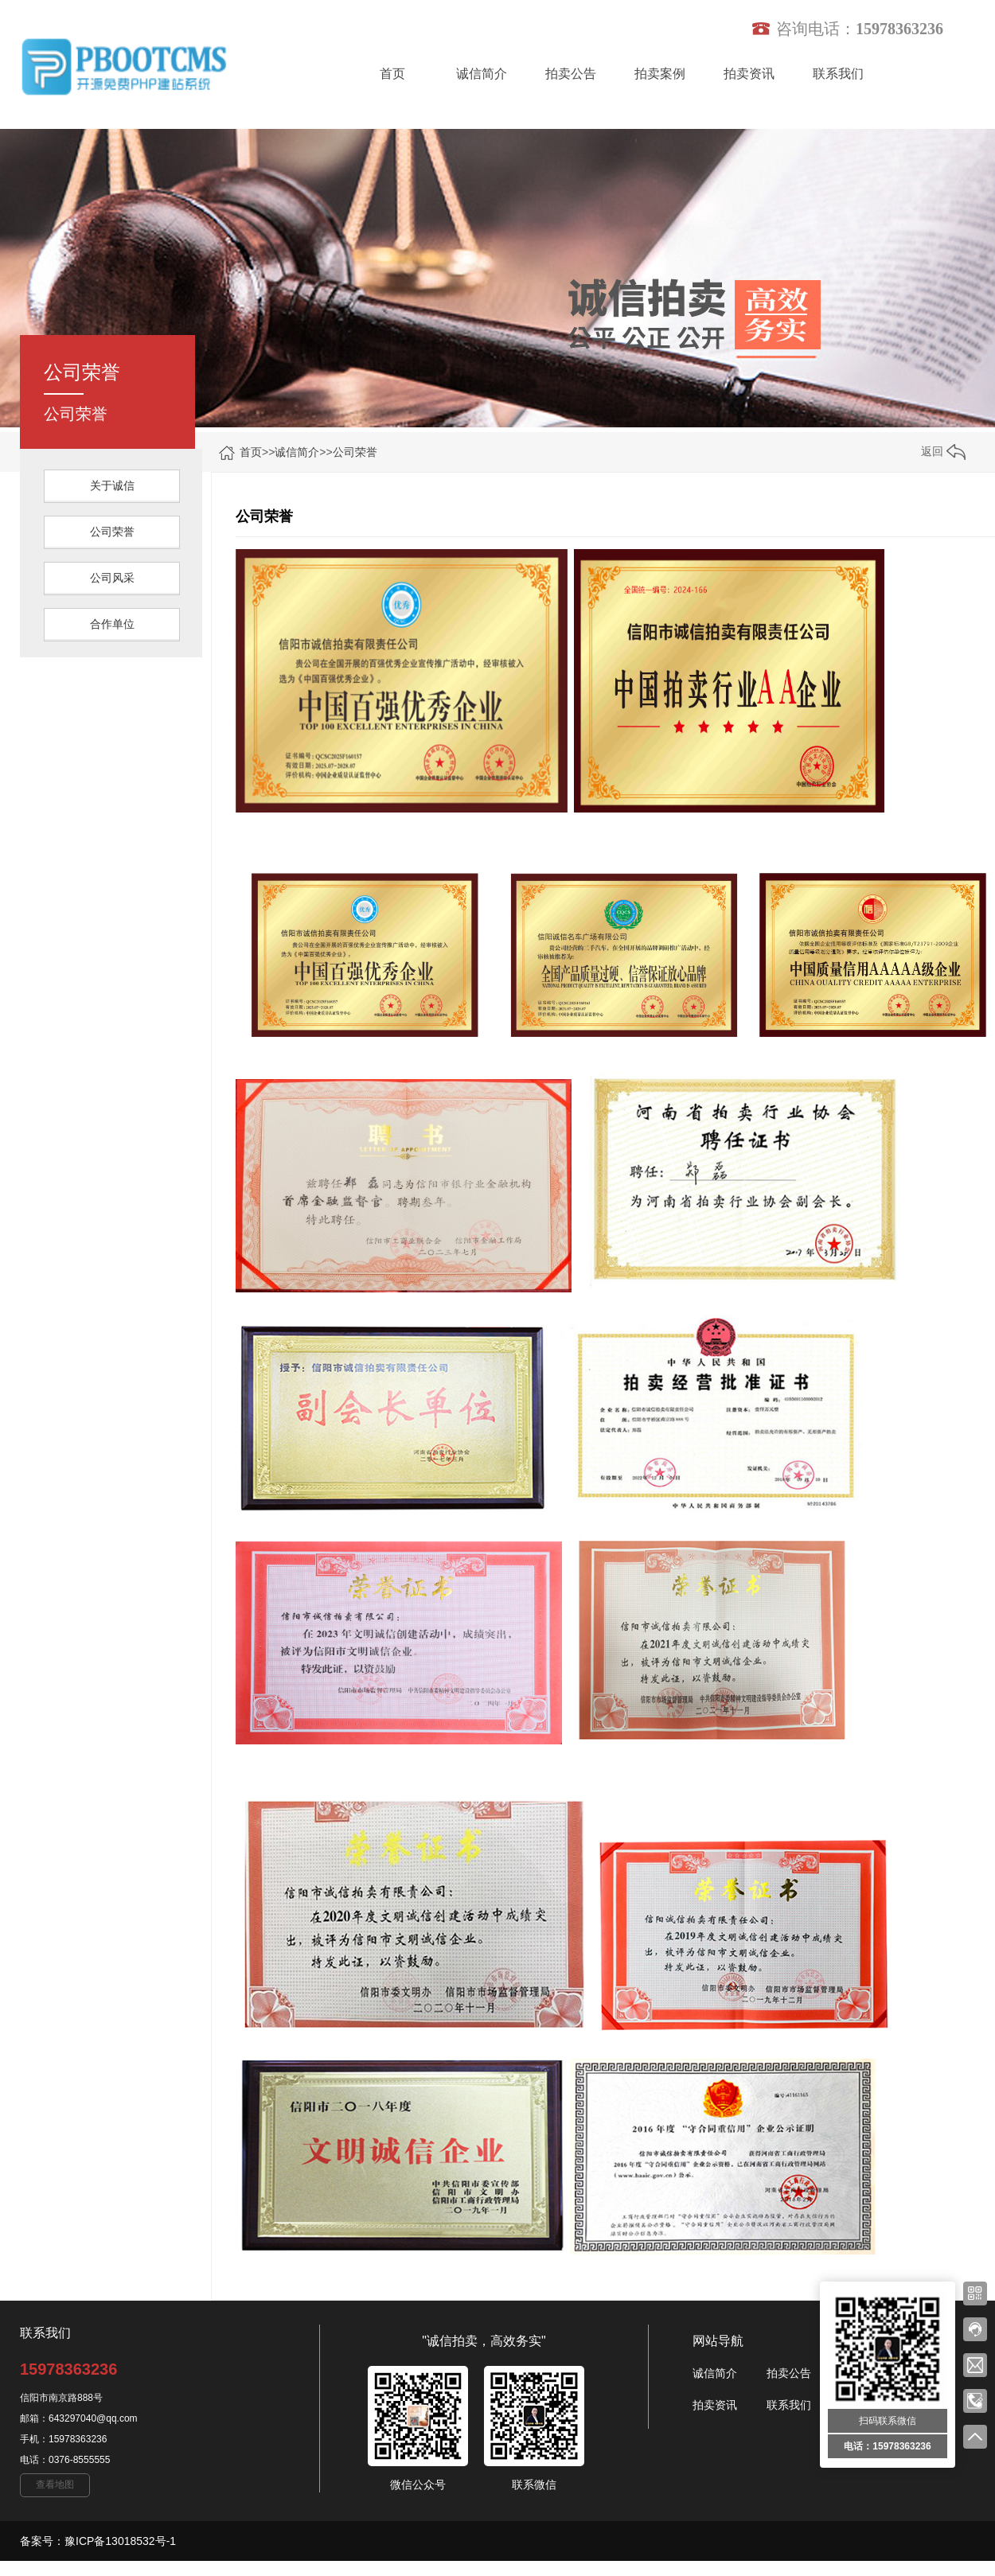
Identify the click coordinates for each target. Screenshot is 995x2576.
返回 (943, 451)
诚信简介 (481, 73)
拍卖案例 (659, 73)
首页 (392, 73)
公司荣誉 (355, 452)
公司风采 (112, 577)
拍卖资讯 (749, 73)
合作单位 (112, 624)
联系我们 (838, 73)
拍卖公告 (570, 73)
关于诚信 (112, 485)
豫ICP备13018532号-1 (120, 2541)
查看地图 (55, 2484)
